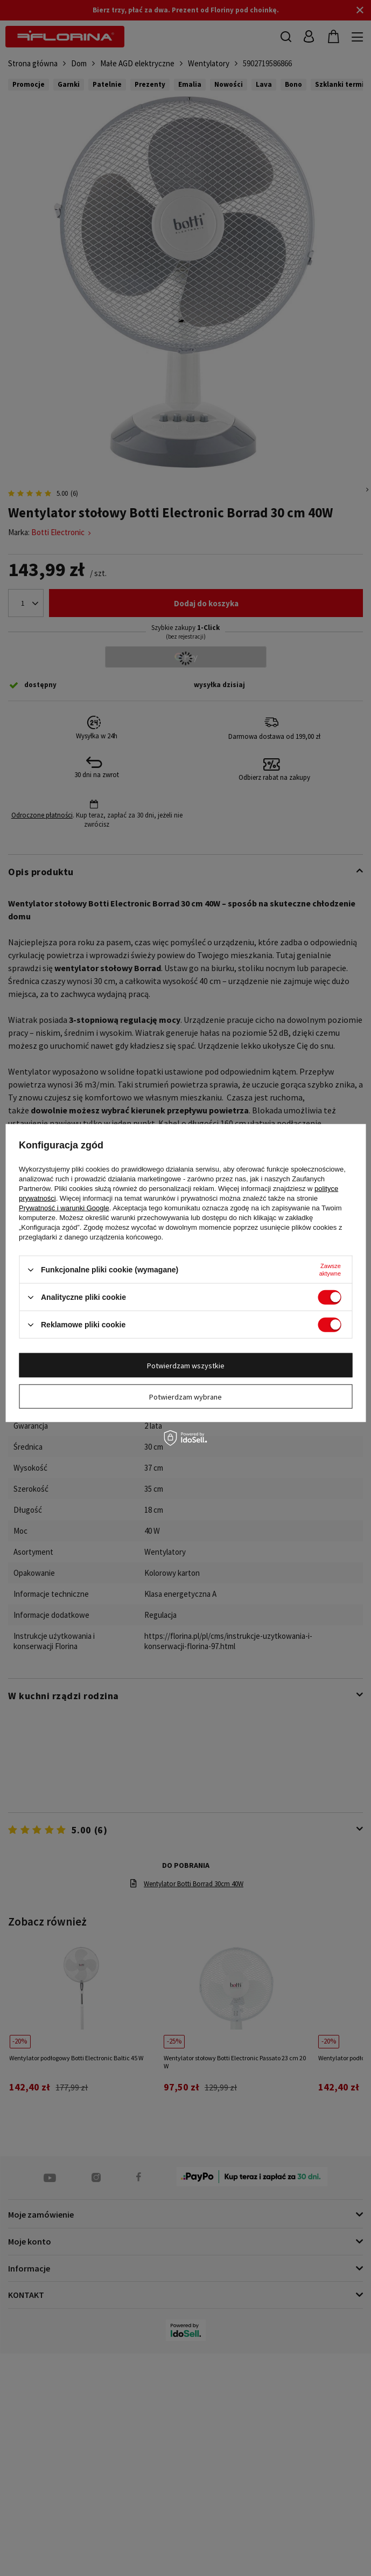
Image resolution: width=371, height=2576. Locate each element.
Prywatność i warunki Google (64, 1208)
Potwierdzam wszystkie (186, 1365)
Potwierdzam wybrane (185, 1396)
